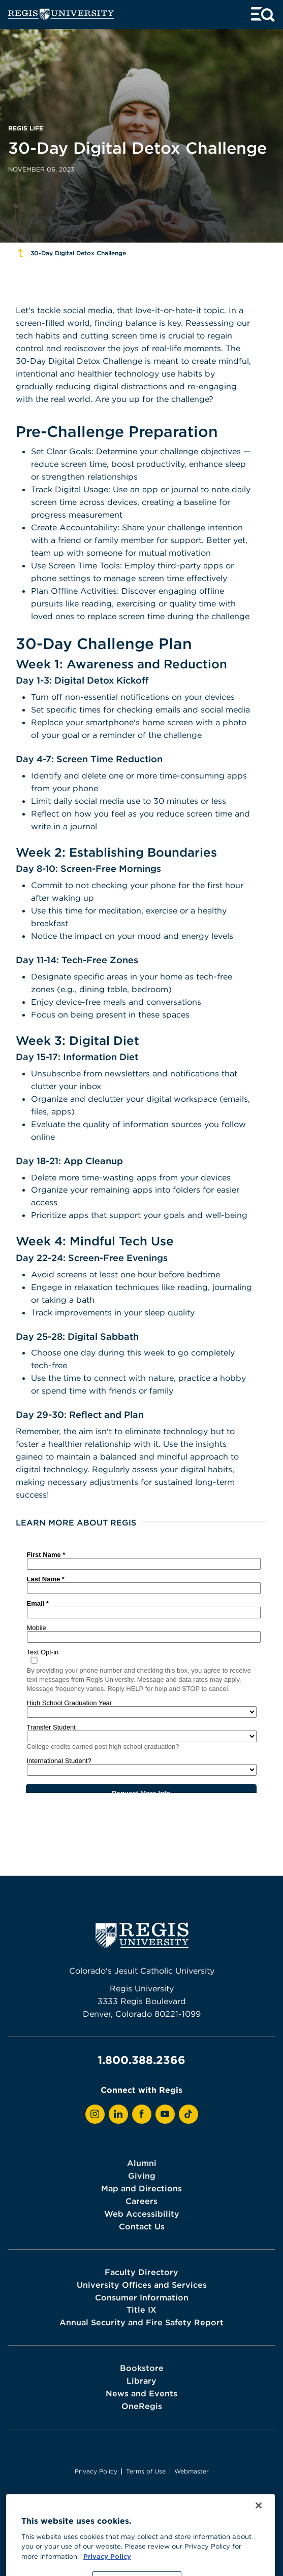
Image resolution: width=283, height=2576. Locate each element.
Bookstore (142, 2368)
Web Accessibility (141, 2214)
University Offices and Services (142, 2285)
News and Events (141, 2393)
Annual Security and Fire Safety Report (141, 2322)
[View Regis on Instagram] (95, 2114)
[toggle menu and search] (262, 14)
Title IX (141, 2309)
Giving (141, 2176)
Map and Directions (141, 2188)
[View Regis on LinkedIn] (118, 2114)
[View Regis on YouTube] (165, 2114)
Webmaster (191, 2471)
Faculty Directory (141, 2272)
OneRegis (141, 2406)
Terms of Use (146, 2471)
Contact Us (142, 2226)
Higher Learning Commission (174, 2505)
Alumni (141, 2163)
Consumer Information (141, 2297)
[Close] (258, 2523)
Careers (141, 2201)
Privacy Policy (96, 2471)
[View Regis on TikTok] (188, 2114)
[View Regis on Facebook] (141, 2114)
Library (141, 2381)
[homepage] (61, 14)
